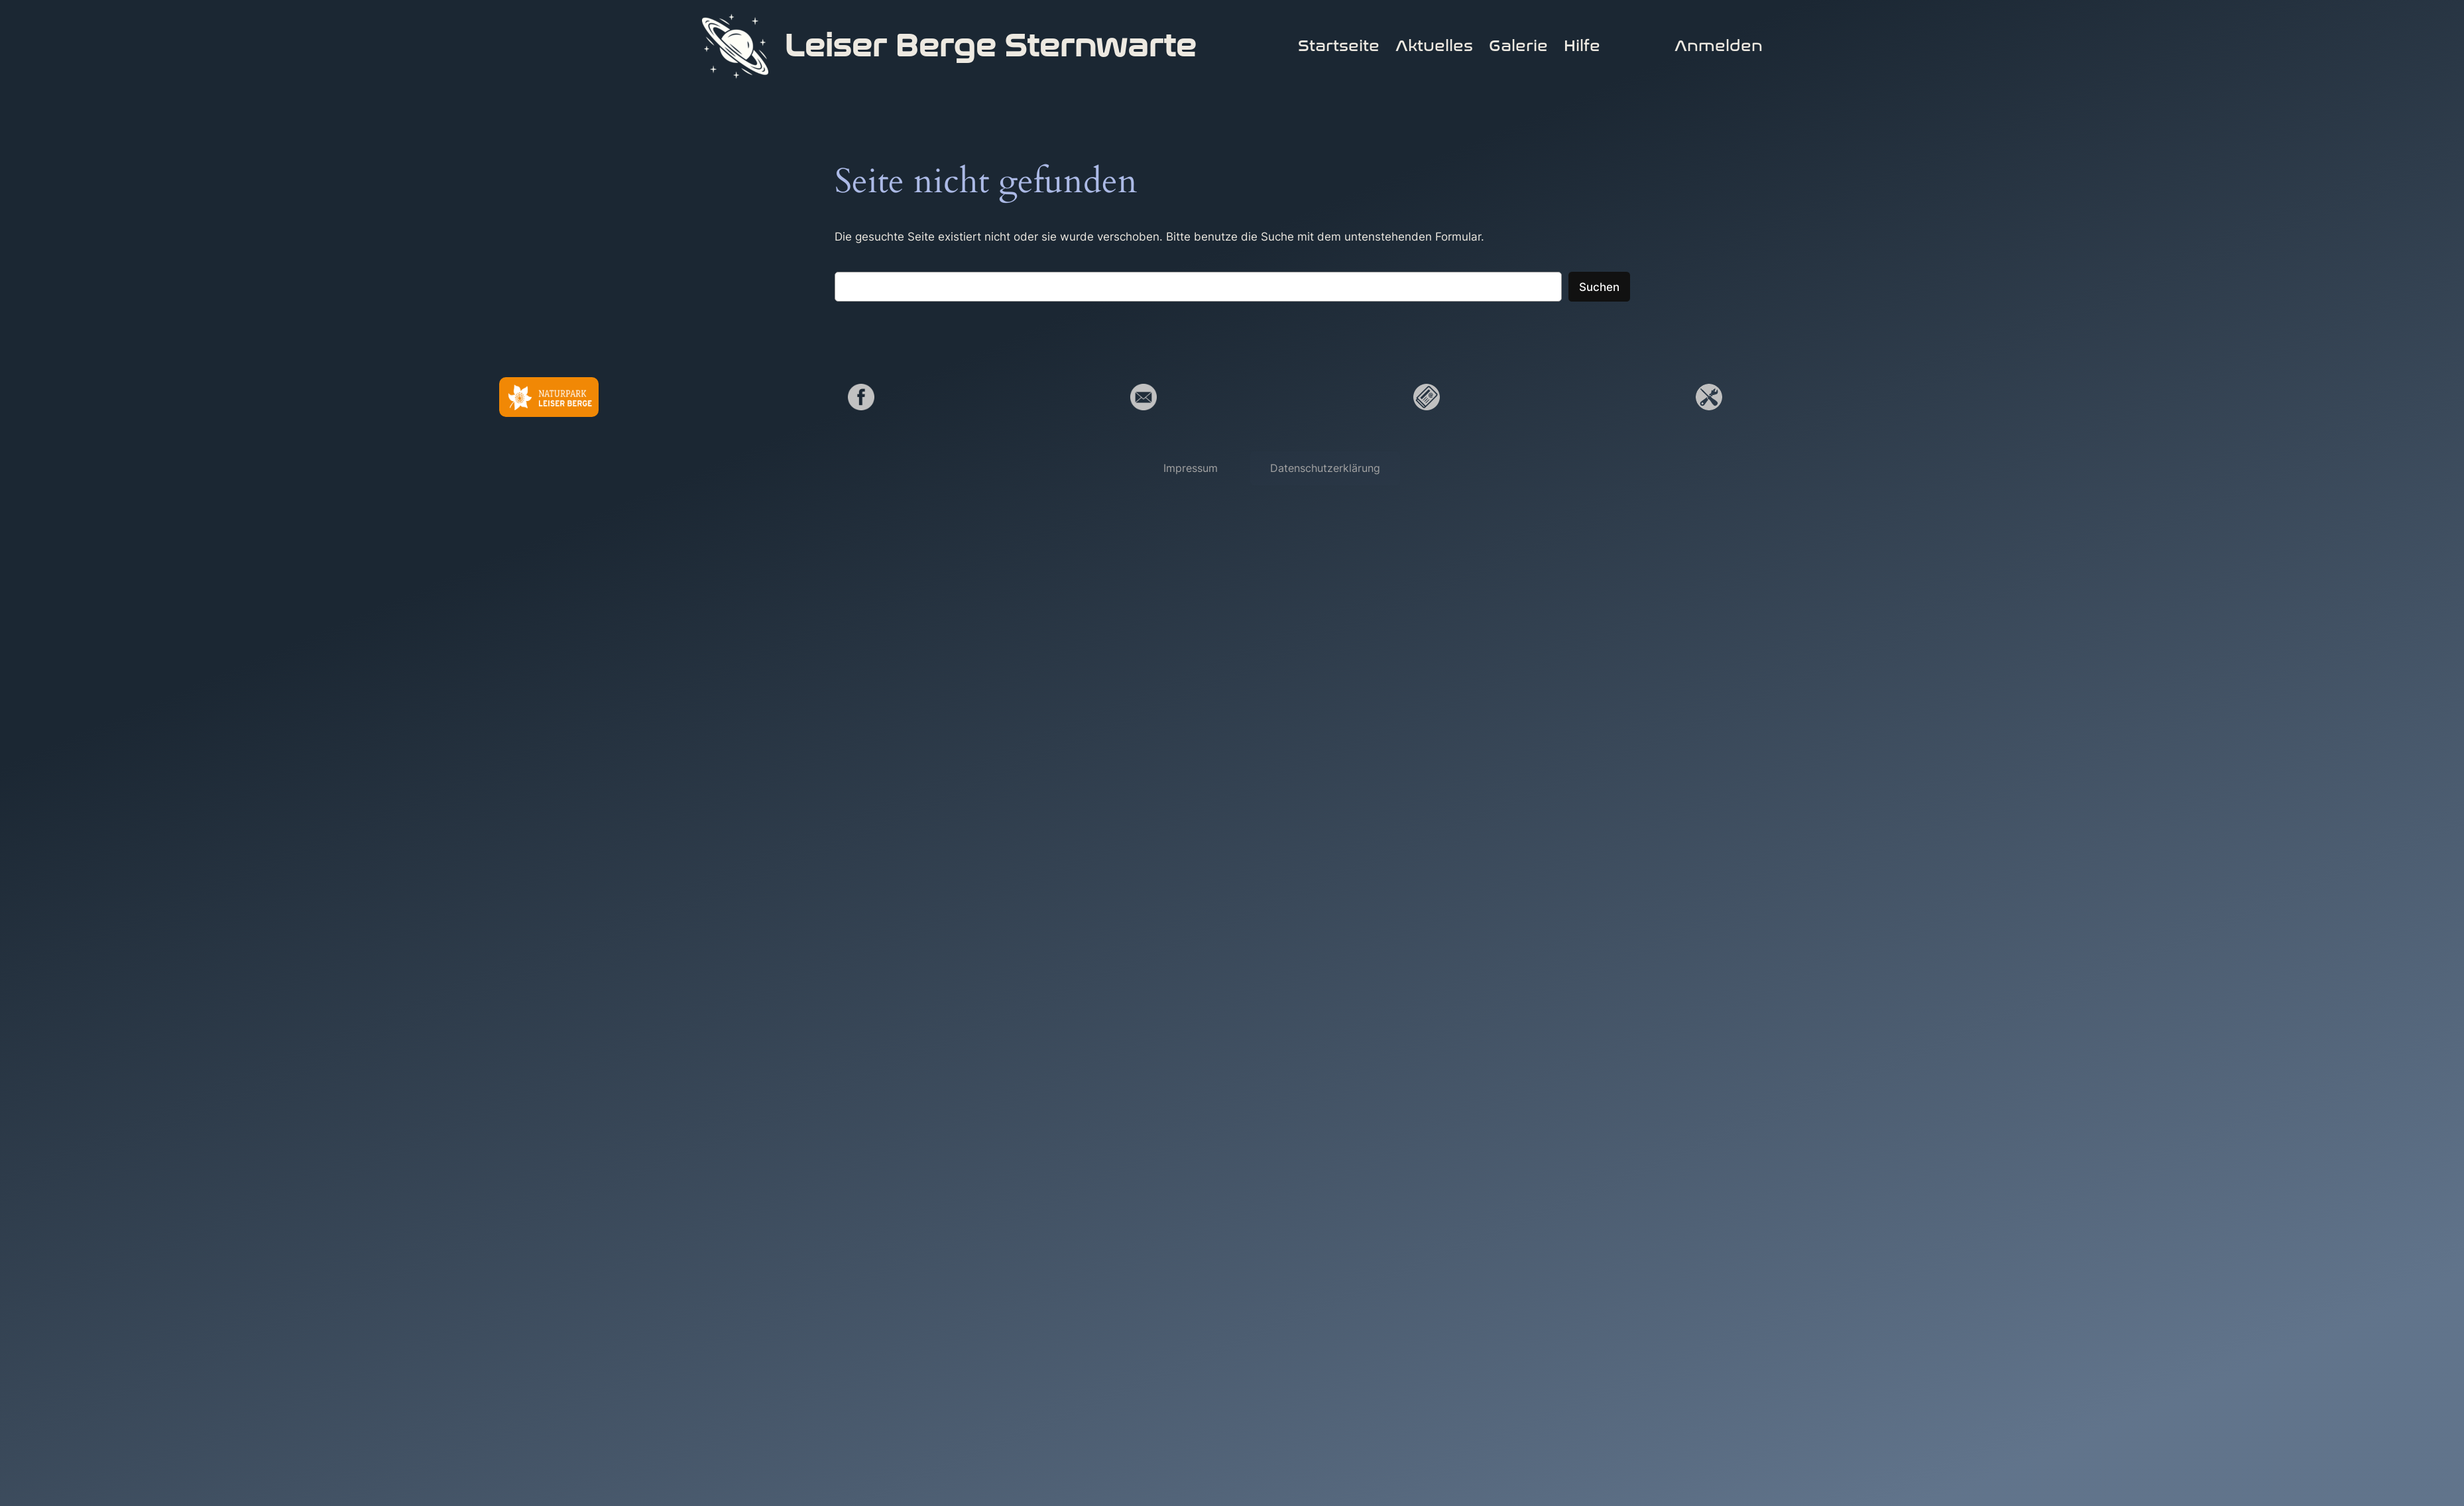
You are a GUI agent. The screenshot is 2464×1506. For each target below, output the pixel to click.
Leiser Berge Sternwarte (990, 46)
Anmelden (1718, 45)
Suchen (1599, 287)
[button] (1191, 468)
